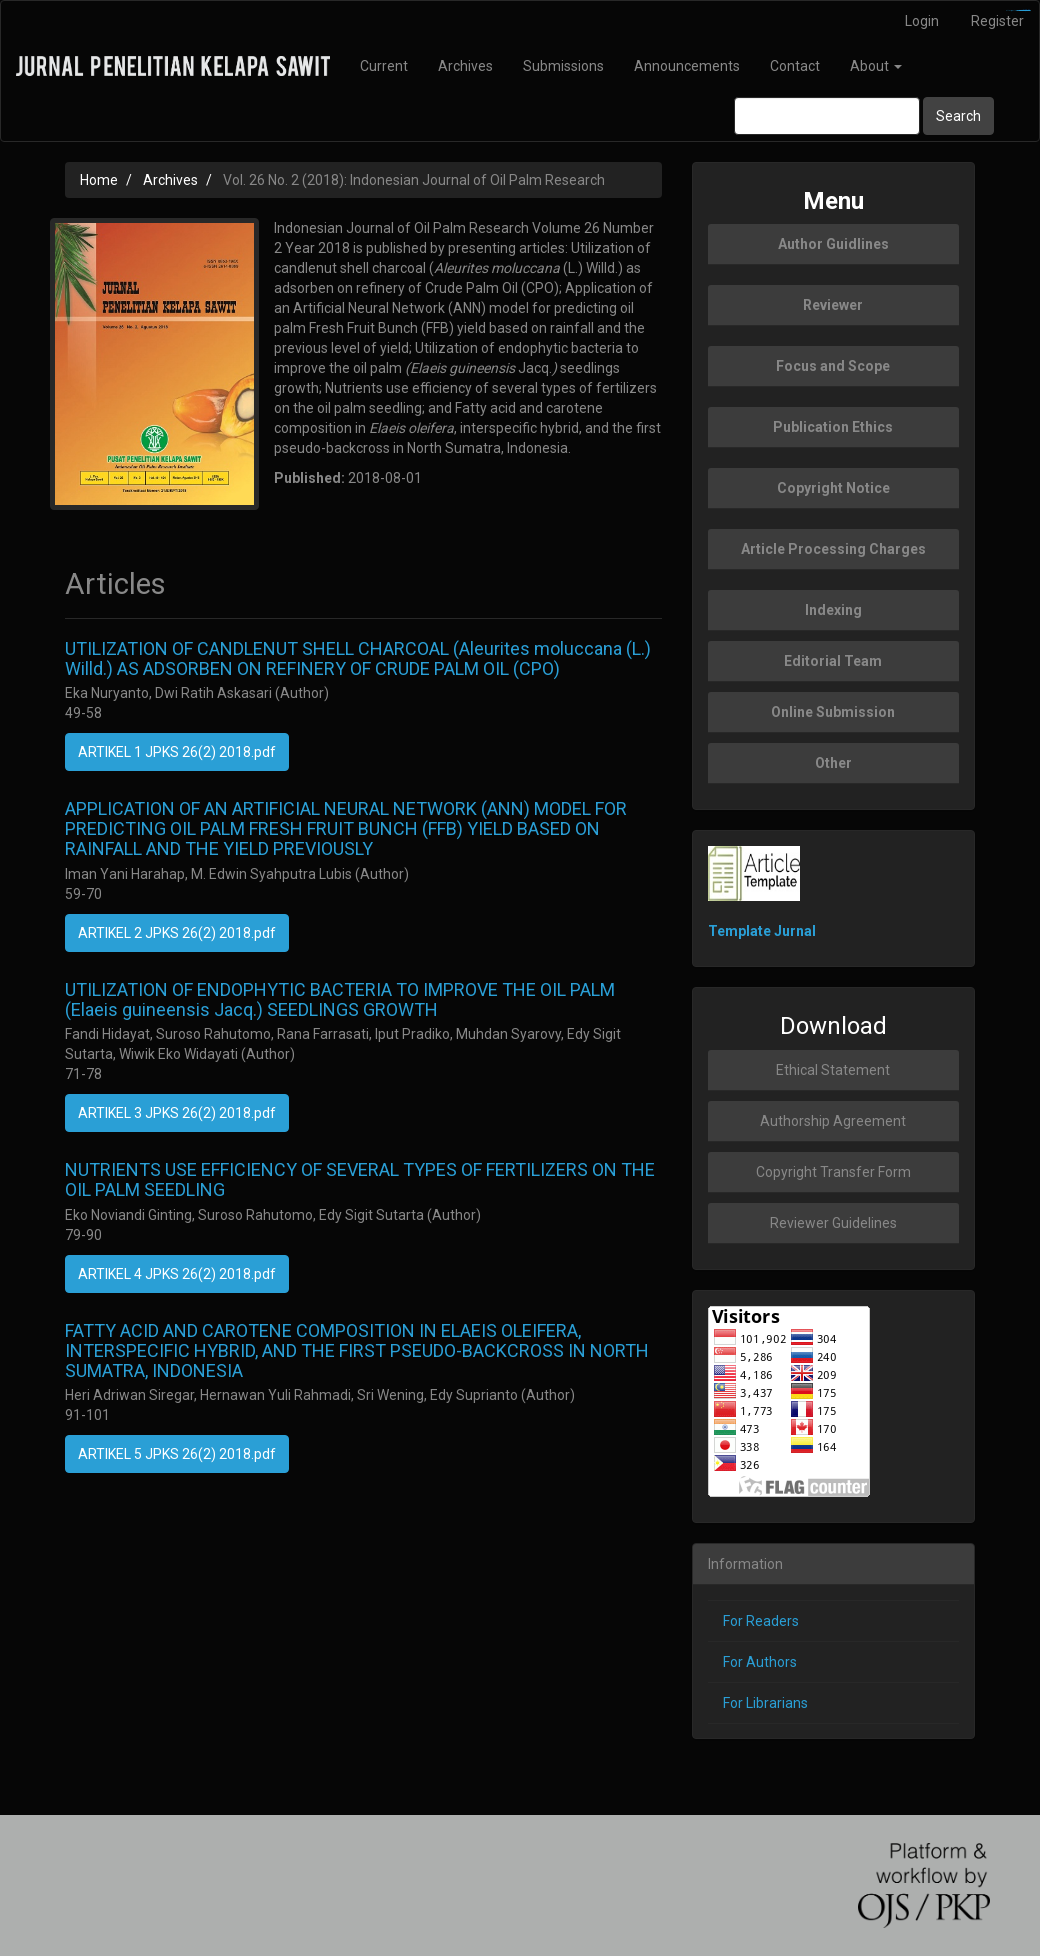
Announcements (687, 66)
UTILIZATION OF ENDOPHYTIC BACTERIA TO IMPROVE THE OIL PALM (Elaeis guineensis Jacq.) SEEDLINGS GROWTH (340, 999)
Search (958, 116)
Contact (795, 66)
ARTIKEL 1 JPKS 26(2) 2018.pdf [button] (177, 752)
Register (997, 21)
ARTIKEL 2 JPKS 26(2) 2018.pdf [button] (177, 933)
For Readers (761, 1621)
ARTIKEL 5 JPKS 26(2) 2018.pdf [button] (177, 1454)
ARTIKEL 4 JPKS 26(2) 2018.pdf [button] (177, 1274)
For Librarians (765, 1703)
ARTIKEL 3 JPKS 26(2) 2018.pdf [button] (177, 1113)
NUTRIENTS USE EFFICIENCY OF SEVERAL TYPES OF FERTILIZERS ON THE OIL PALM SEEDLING (360, 1179)
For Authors (760, 1662)
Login (922, 21)
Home (99, 180)
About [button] (876, 66)
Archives (465, 66)
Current (384, 66)
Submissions (563, 66)
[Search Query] (827, 116)
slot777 (1026, 10)
